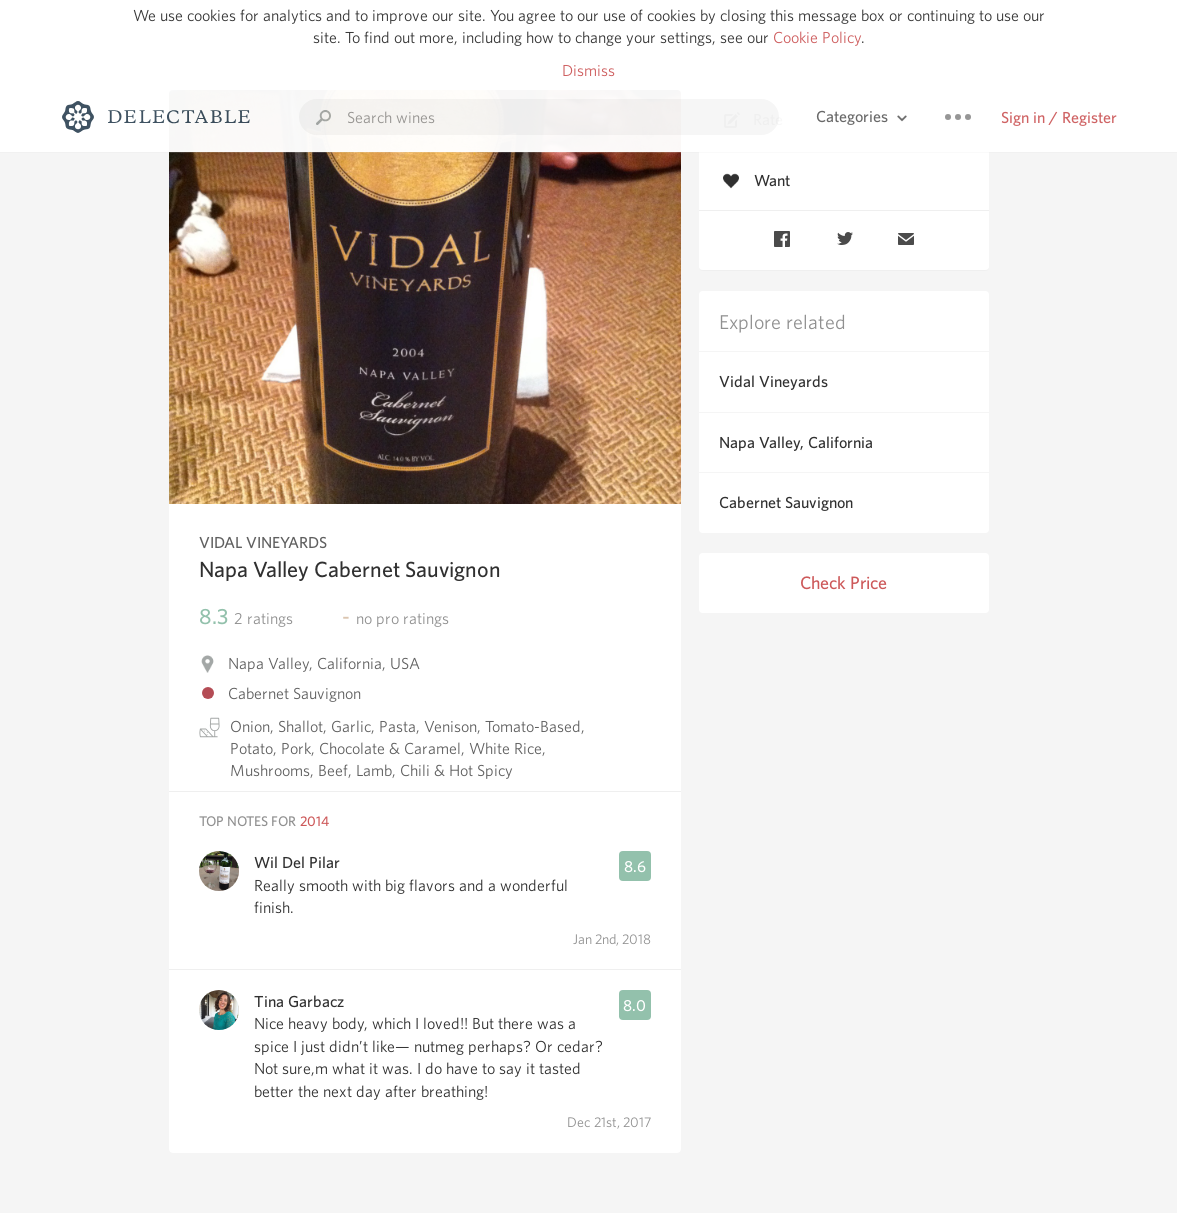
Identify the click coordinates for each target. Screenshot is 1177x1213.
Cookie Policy (817, 37)
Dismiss (588, 70)
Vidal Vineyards (773, 381)
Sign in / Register (1059, 117)
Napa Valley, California (796, 442)
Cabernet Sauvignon (786, 502)
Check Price (843, 582)
